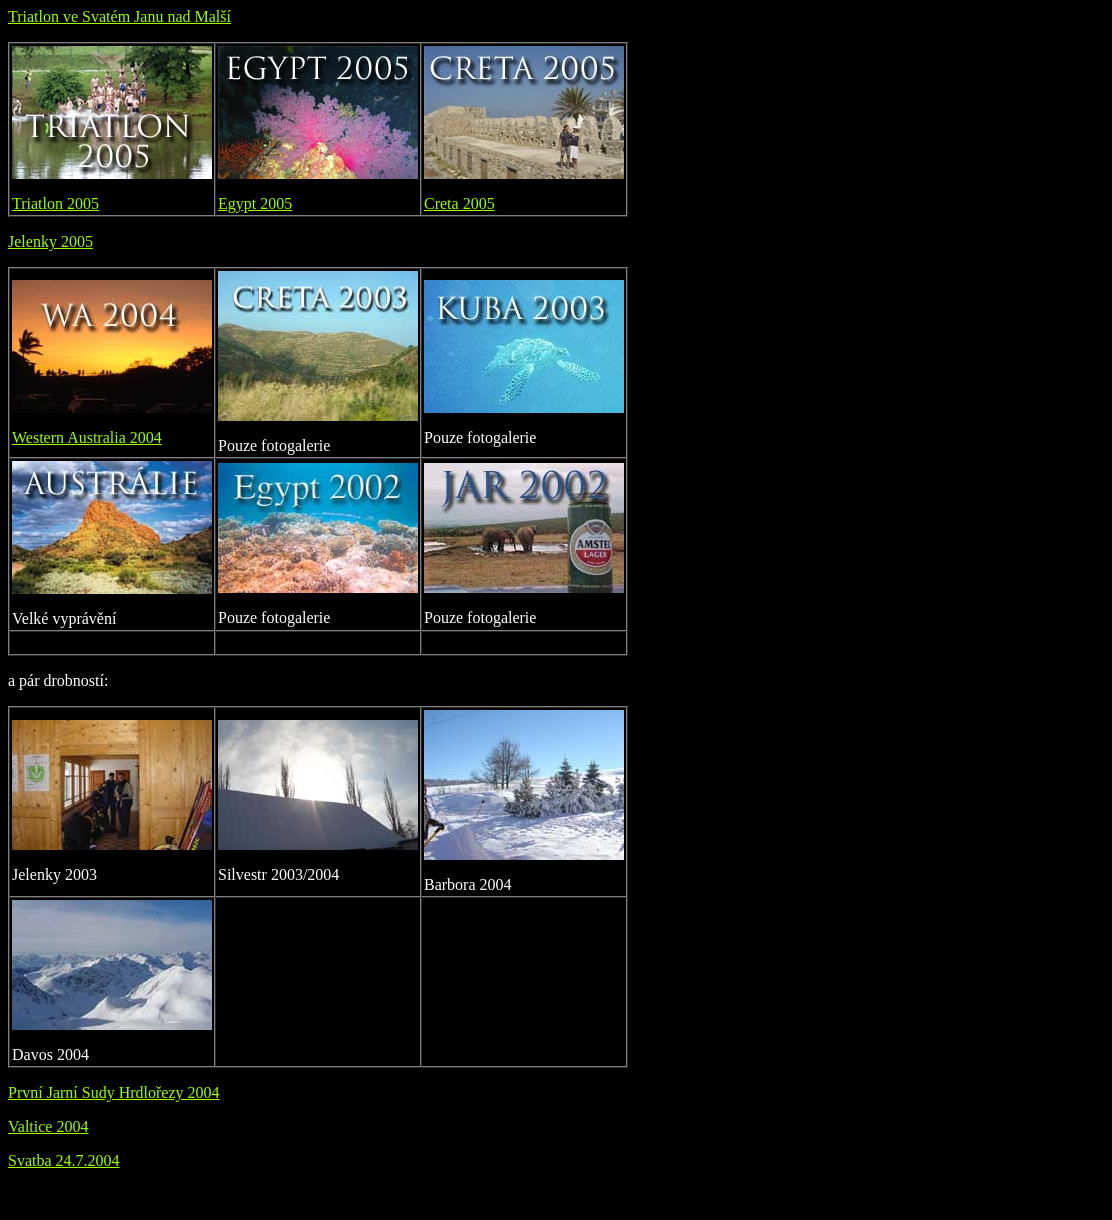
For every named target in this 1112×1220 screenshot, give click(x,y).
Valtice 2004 (48, 1126)
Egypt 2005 (255, 203)
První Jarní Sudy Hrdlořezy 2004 (114, 1092)
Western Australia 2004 (87, 437)
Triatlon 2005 (55, 203)
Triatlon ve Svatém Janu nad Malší (119, 16)
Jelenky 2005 (50, 241)
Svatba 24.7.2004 (64, 1160)
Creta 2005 (459, 203)
